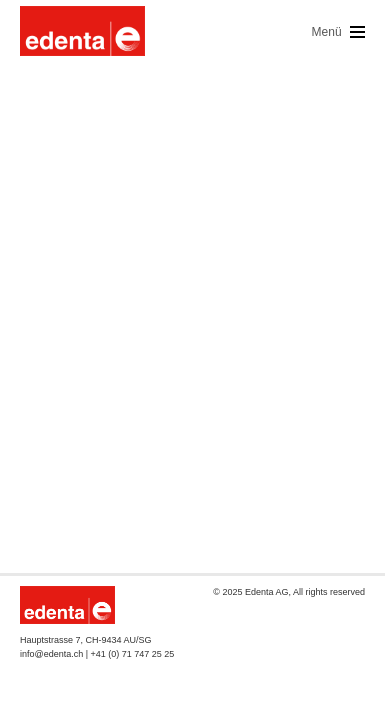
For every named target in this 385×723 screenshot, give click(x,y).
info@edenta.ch (51, 654)
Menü (338, 32)
